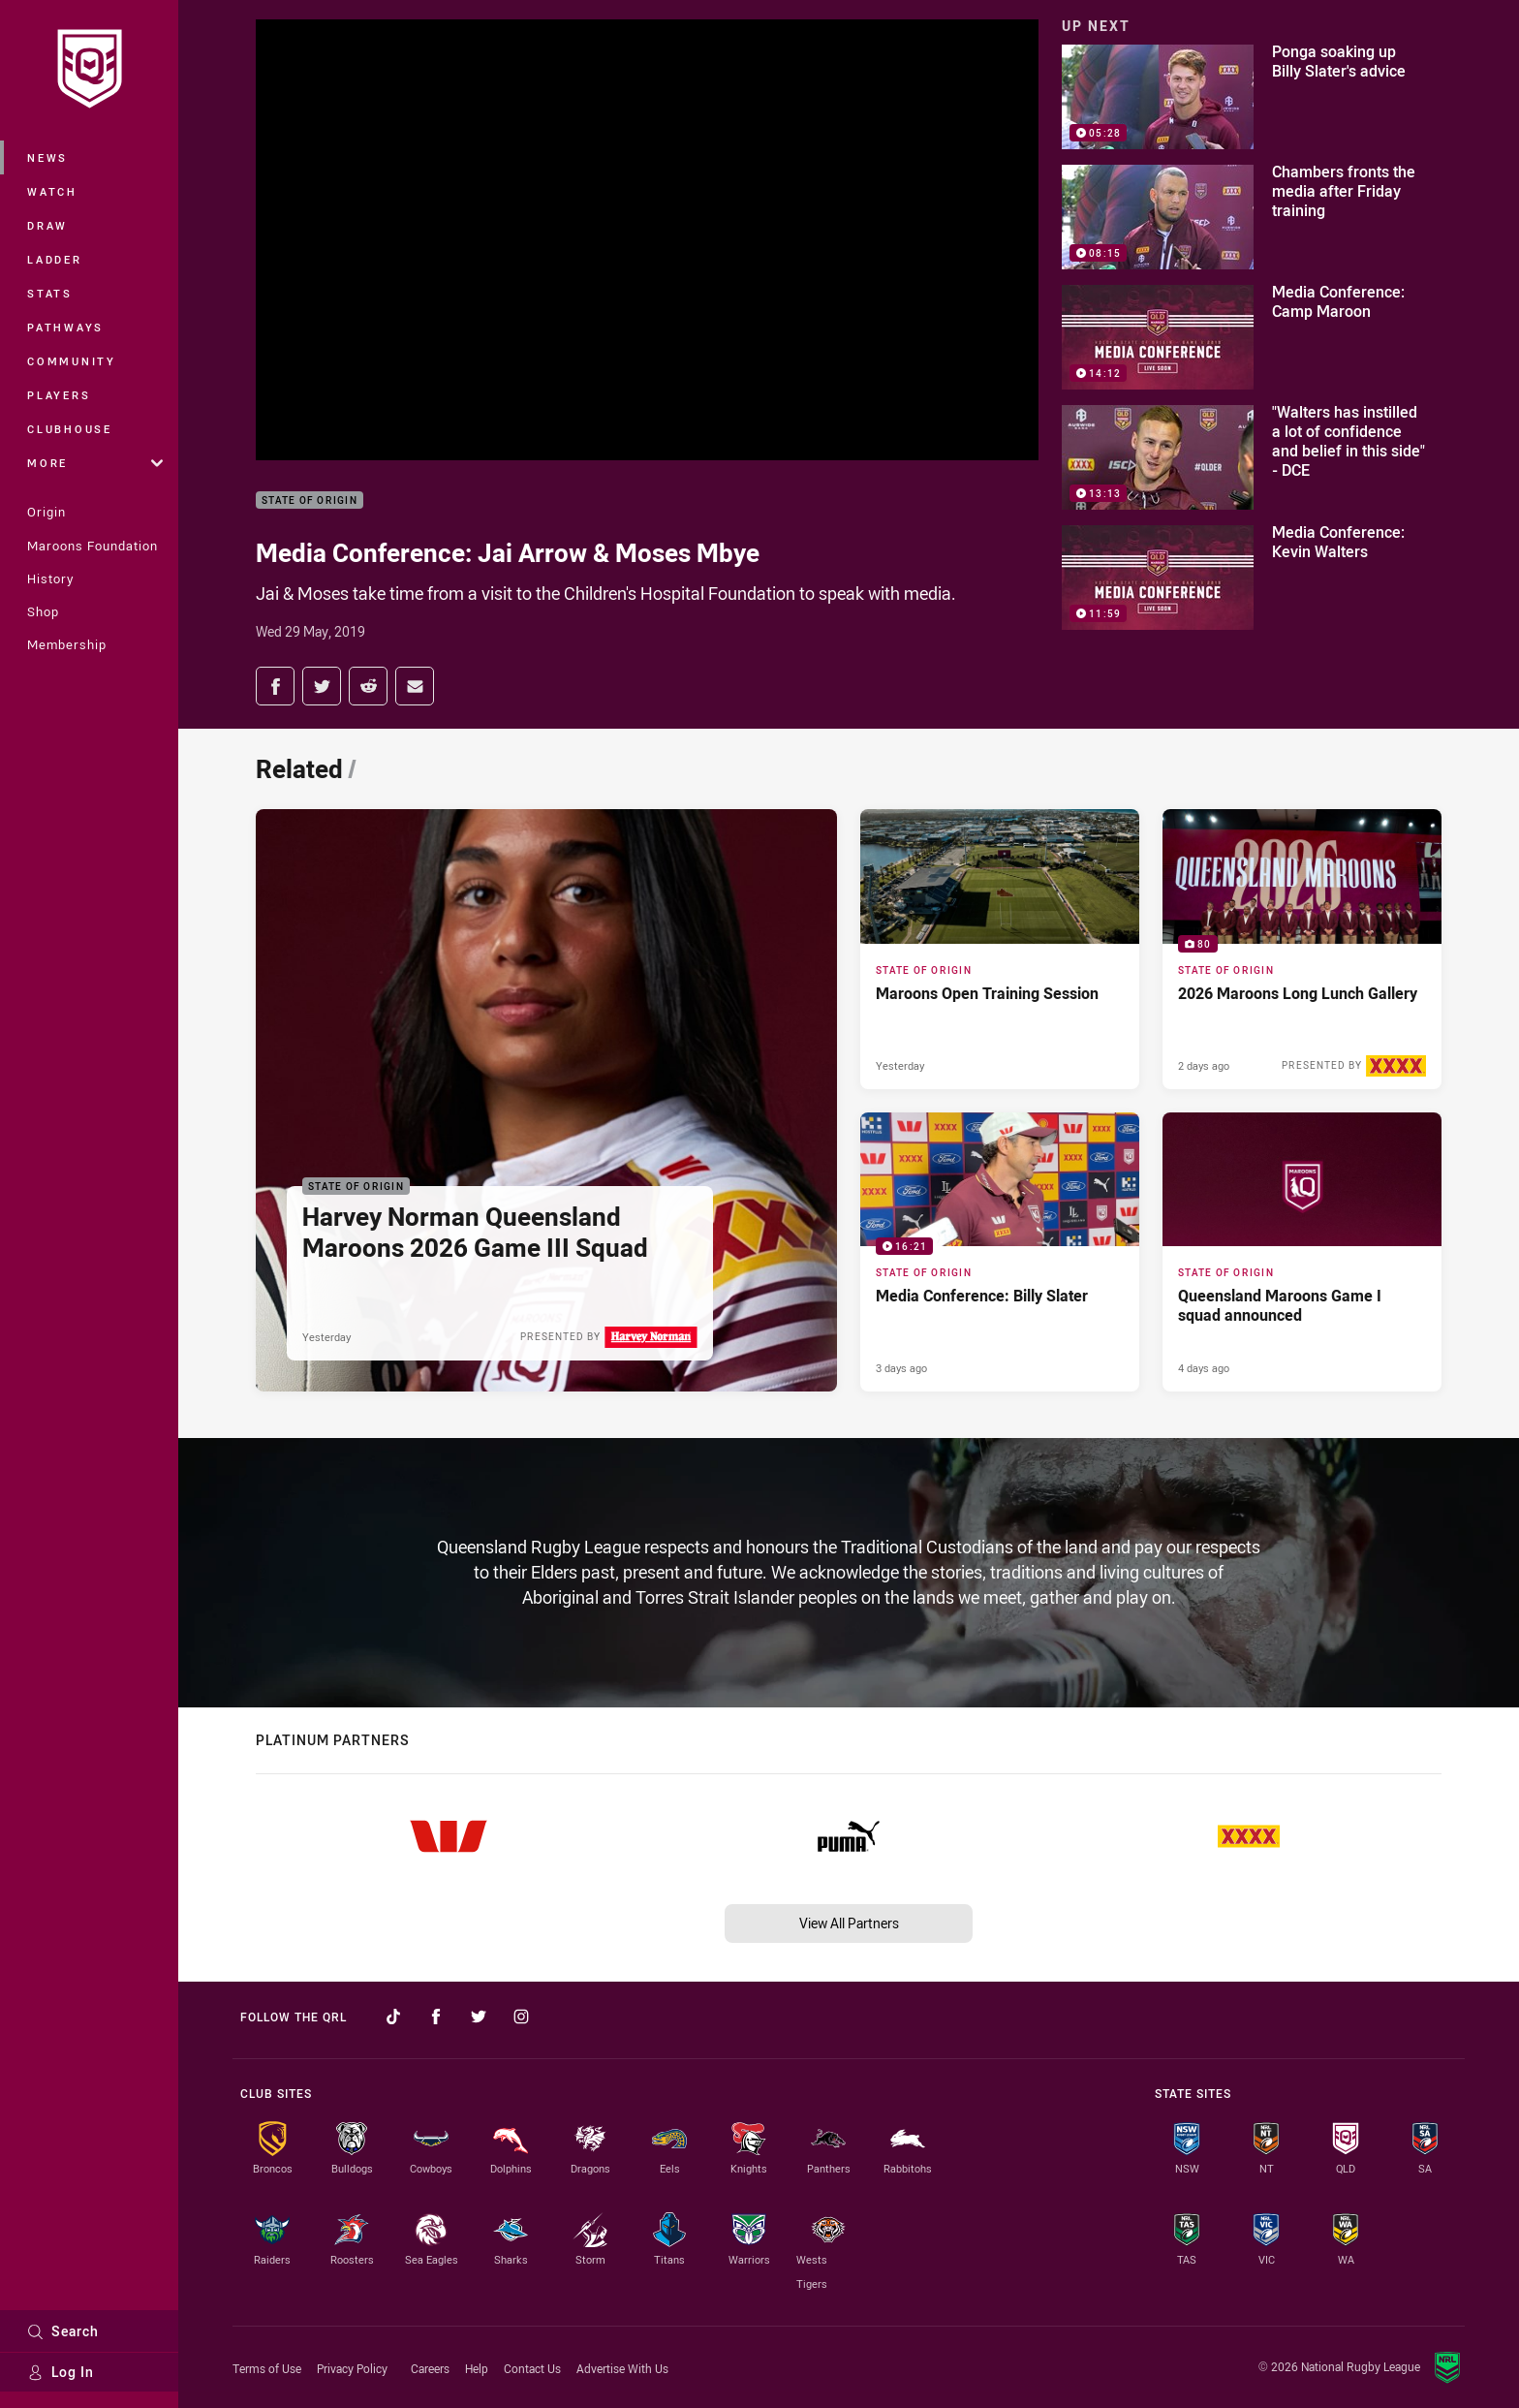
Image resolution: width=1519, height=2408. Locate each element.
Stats (50, 293)
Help (476, 2368)
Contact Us (532, 2368)
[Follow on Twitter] (478, 2016)
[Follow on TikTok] (393, 2016)
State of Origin (309, 500)
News (47, 157)
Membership (67, 644)
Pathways (65, 327)
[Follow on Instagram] (521, 2016)
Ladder (54, 259)
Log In (60, 2371)
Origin (46, 511)
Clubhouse (69, 429)
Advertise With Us (622, 2368)
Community (71, 361)
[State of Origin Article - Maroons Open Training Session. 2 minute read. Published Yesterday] (999, 948)
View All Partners (849, 1923)
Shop (43, 611)
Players (58, 395)
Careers (430, 2368)
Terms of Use (266, 2368)
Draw (47, 225)
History (50, 578)
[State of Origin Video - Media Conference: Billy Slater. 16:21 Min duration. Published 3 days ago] (999, 1252)
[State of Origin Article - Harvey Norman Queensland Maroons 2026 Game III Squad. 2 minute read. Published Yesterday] (546, 1100)
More (95, 462)
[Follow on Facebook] (436, 2016)
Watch (52, 191)
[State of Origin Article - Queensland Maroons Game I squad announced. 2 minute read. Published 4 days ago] (1302, 1252)
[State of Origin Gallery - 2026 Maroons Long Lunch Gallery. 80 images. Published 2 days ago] (1302, 948)
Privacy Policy (352, 2368)
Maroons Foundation (92, 545)
